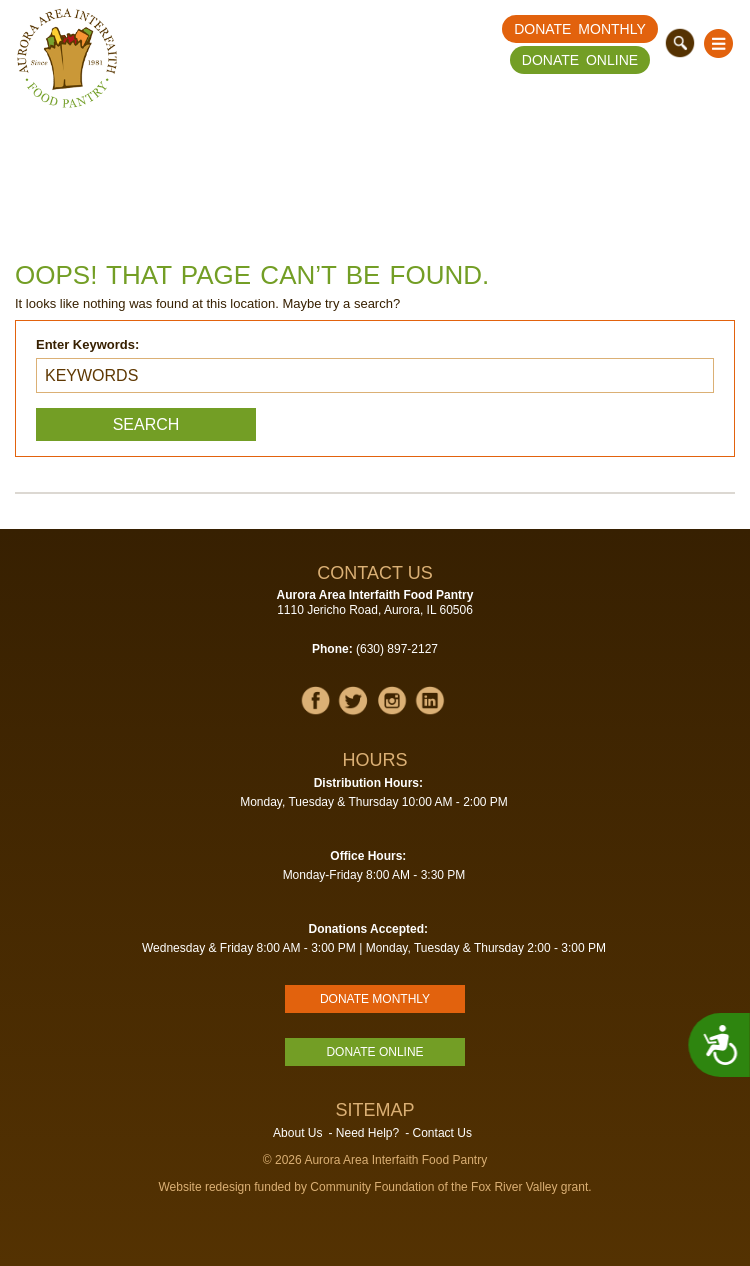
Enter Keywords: (87, 344)
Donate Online (580, 60)
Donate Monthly (580, 29)
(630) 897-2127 (397, 649)
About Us (297, 1133)
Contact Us (442, 1133)
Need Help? (367, 1133)
